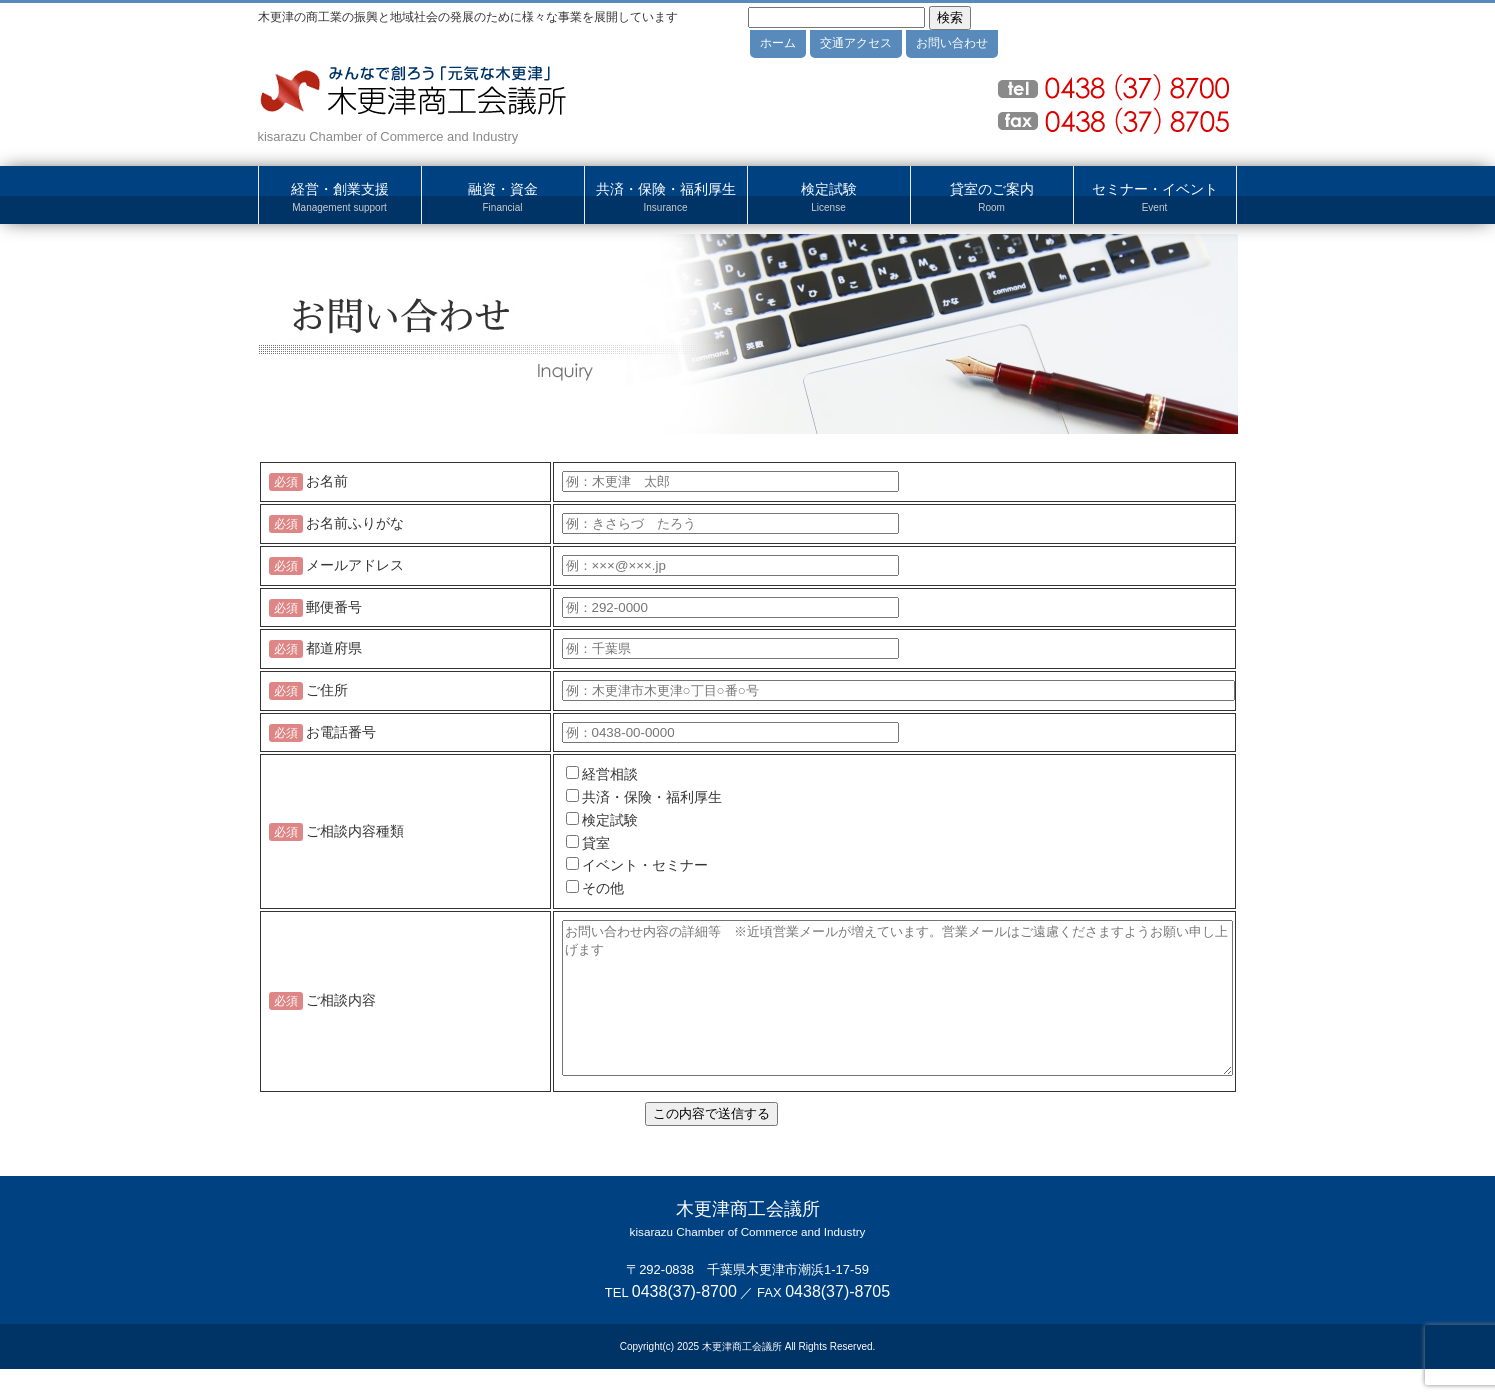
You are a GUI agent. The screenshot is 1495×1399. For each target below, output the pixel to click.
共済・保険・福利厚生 (666, 198)
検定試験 (829, 198)
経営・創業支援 (340, 198)
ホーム (778, 43)
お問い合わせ (952, 43)
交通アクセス (856, 43)
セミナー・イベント (1155, 198)
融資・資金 (503, 198)
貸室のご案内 (992, 198)
